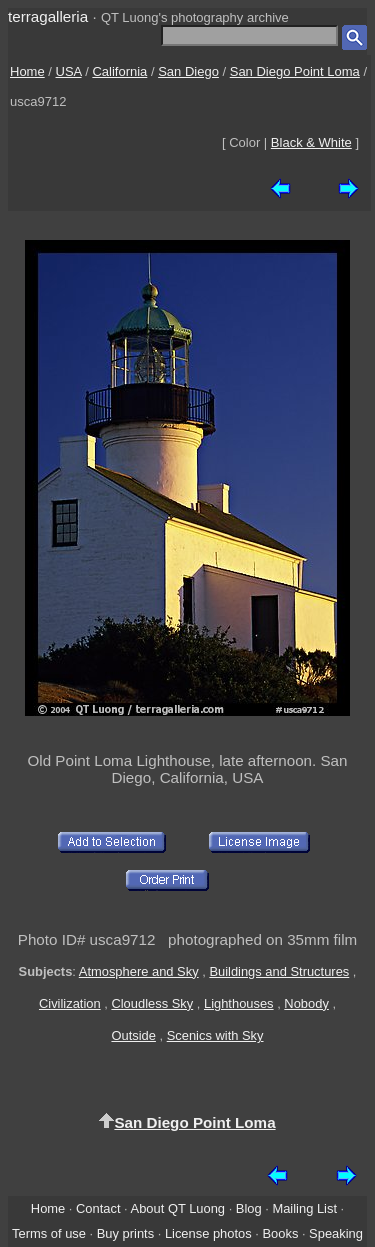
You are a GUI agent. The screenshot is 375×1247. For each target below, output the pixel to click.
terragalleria (48, 16)
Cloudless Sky (152, 1003)
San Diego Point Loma (295, 71)
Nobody (306, 1003)
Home (27, 71)
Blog (249, 1208)
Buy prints (125, 1233)
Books (280, 1233)
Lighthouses (239, 1003)
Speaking (336, 1233)
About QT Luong (178, 1208)
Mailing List (304, 1208)
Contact (98, 1208)
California (119, 71)
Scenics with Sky (215, 1035)
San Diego (188, 71)
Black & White (311, 142)
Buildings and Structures (279, 971)
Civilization (70, 1003)
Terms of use (49, 1233)
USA (69, 71)
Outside (133, 1035)
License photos (208, 1233)
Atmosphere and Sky (139, 971)
